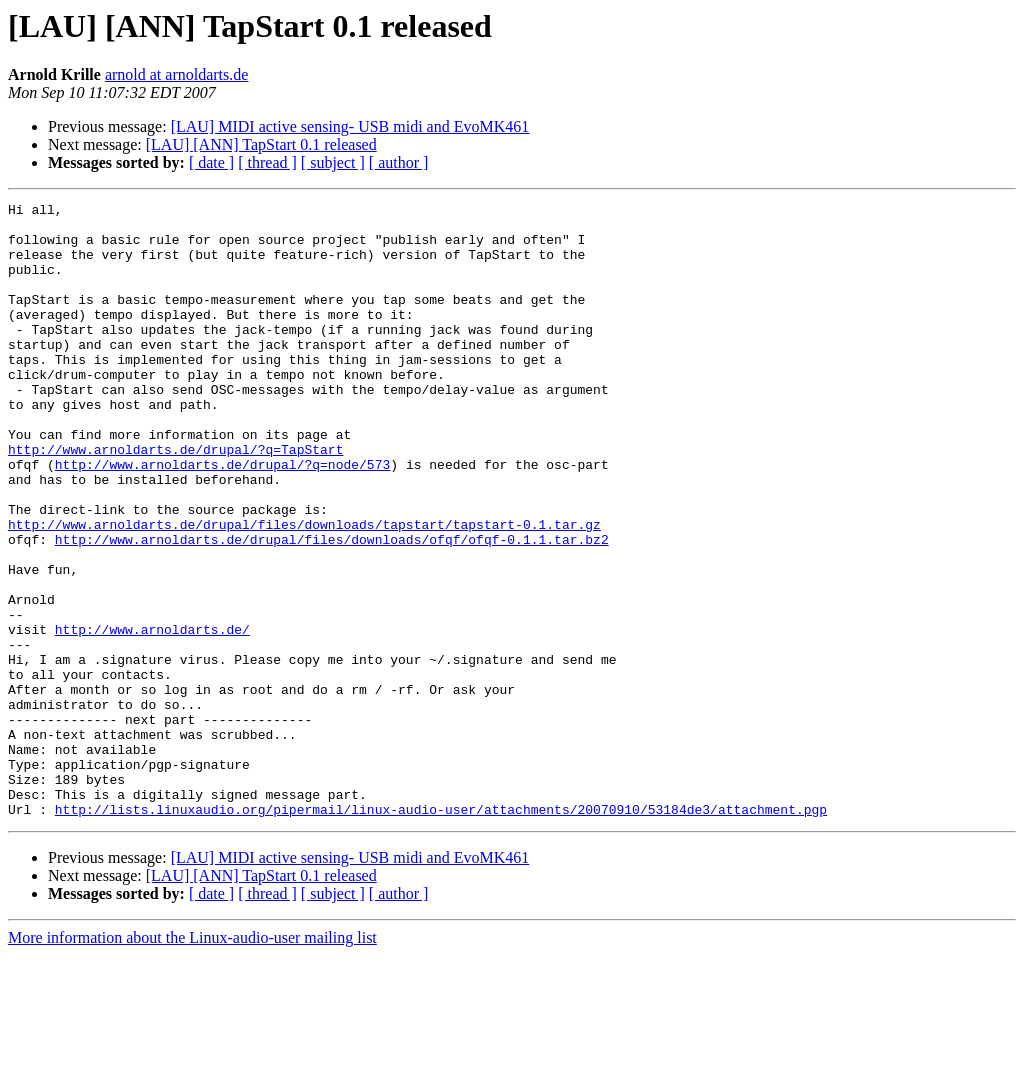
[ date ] (211, 162)
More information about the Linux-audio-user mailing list (192, 1060)
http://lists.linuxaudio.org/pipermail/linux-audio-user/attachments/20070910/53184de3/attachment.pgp (441, 932)
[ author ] (399, 162)
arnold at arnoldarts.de (177, 74)
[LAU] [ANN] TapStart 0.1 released (261, 144)
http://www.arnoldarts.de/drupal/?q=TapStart (175, 500)
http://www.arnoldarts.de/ (152, 716)
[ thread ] (267, 162)
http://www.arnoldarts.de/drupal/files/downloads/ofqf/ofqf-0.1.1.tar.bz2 (332, 608)
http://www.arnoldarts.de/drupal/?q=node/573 (222, 518)
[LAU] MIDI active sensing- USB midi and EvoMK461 (350, 126)
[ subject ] (333, 162)
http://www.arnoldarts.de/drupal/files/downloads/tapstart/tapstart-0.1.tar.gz (304, 590)
